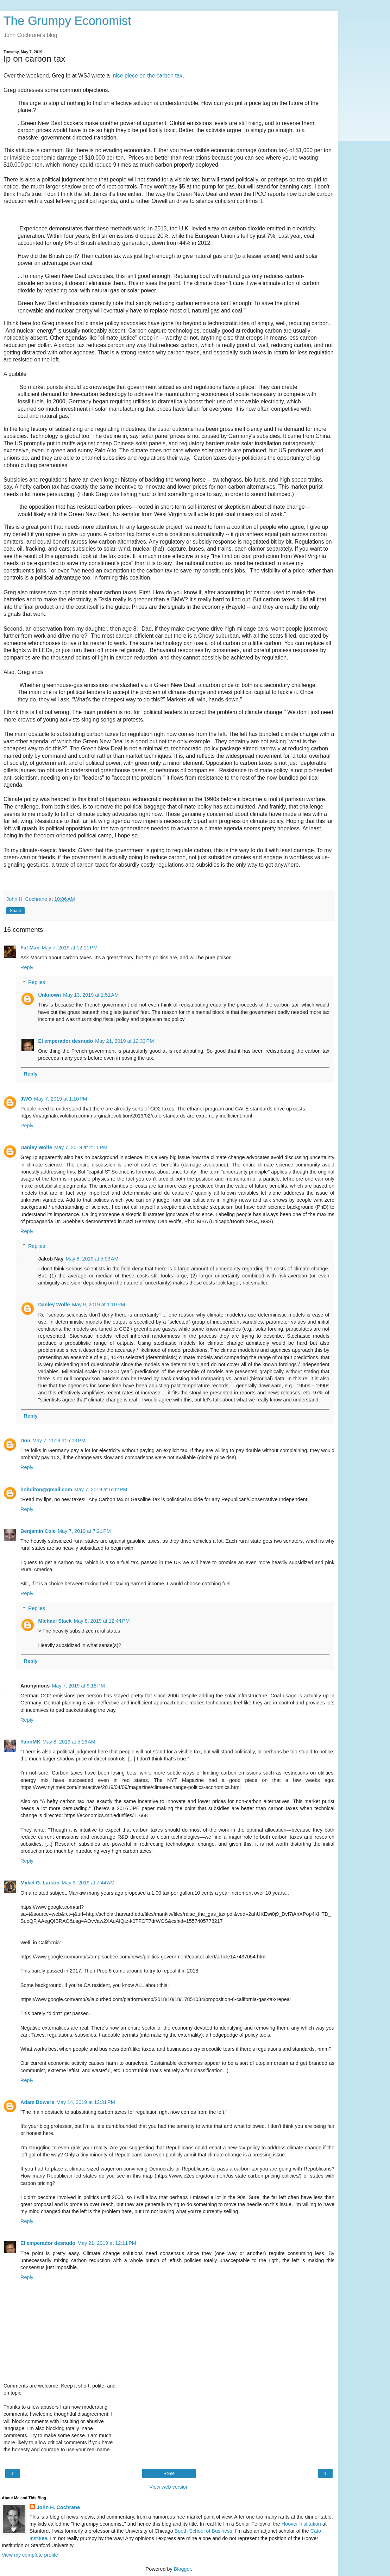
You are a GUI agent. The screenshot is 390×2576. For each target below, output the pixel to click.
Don (25, 1440)
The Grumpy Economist (67, 20)
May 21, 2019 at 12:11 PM (106, 2243)
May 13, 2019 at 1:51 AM (91, 995)
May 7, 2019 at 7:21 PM (84, 1531)
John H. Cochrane (58, 2507)
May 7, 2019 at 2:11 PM (80, 1147)
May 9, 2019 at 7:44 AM (88, 1882)
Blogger (182, 2569)
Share (15, 910)
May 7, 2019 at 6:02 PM (100, 1489)
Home (169, 2473)
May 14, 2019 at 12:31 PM (85, 2102)
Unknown (49, 995)
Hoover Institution (301, 2524)
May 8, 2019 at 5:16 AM (69, 1742)
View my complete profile (30, 2555)
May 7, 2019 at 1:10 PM (60, 1099)
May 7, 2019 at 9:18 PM (78, 1686)
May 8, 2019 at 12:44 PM (102, 1621)
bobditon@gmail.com (46, 1489)
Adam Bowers (37, 2102)
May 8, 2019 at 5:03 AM (91, 1259)
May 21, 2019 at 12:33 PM (124, 1041)
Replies (36, 982)
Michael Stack (54, 1621)
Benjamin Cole (38, 1531)
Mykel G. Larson (39, 1882)
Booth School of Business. (204, 2531)
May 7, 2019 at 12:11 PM (70, 947)
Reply (26, 967)
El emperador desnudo (65, 1041)
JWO (26, 1099)
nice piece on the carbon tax (146, 76)
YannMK (30, 1742)
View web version (169, 2487)
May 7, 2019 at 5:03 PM (59, 1440)
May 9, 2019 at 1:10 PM (98, 1304)
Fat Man (29, 947)
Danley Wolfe (36, 1147)
